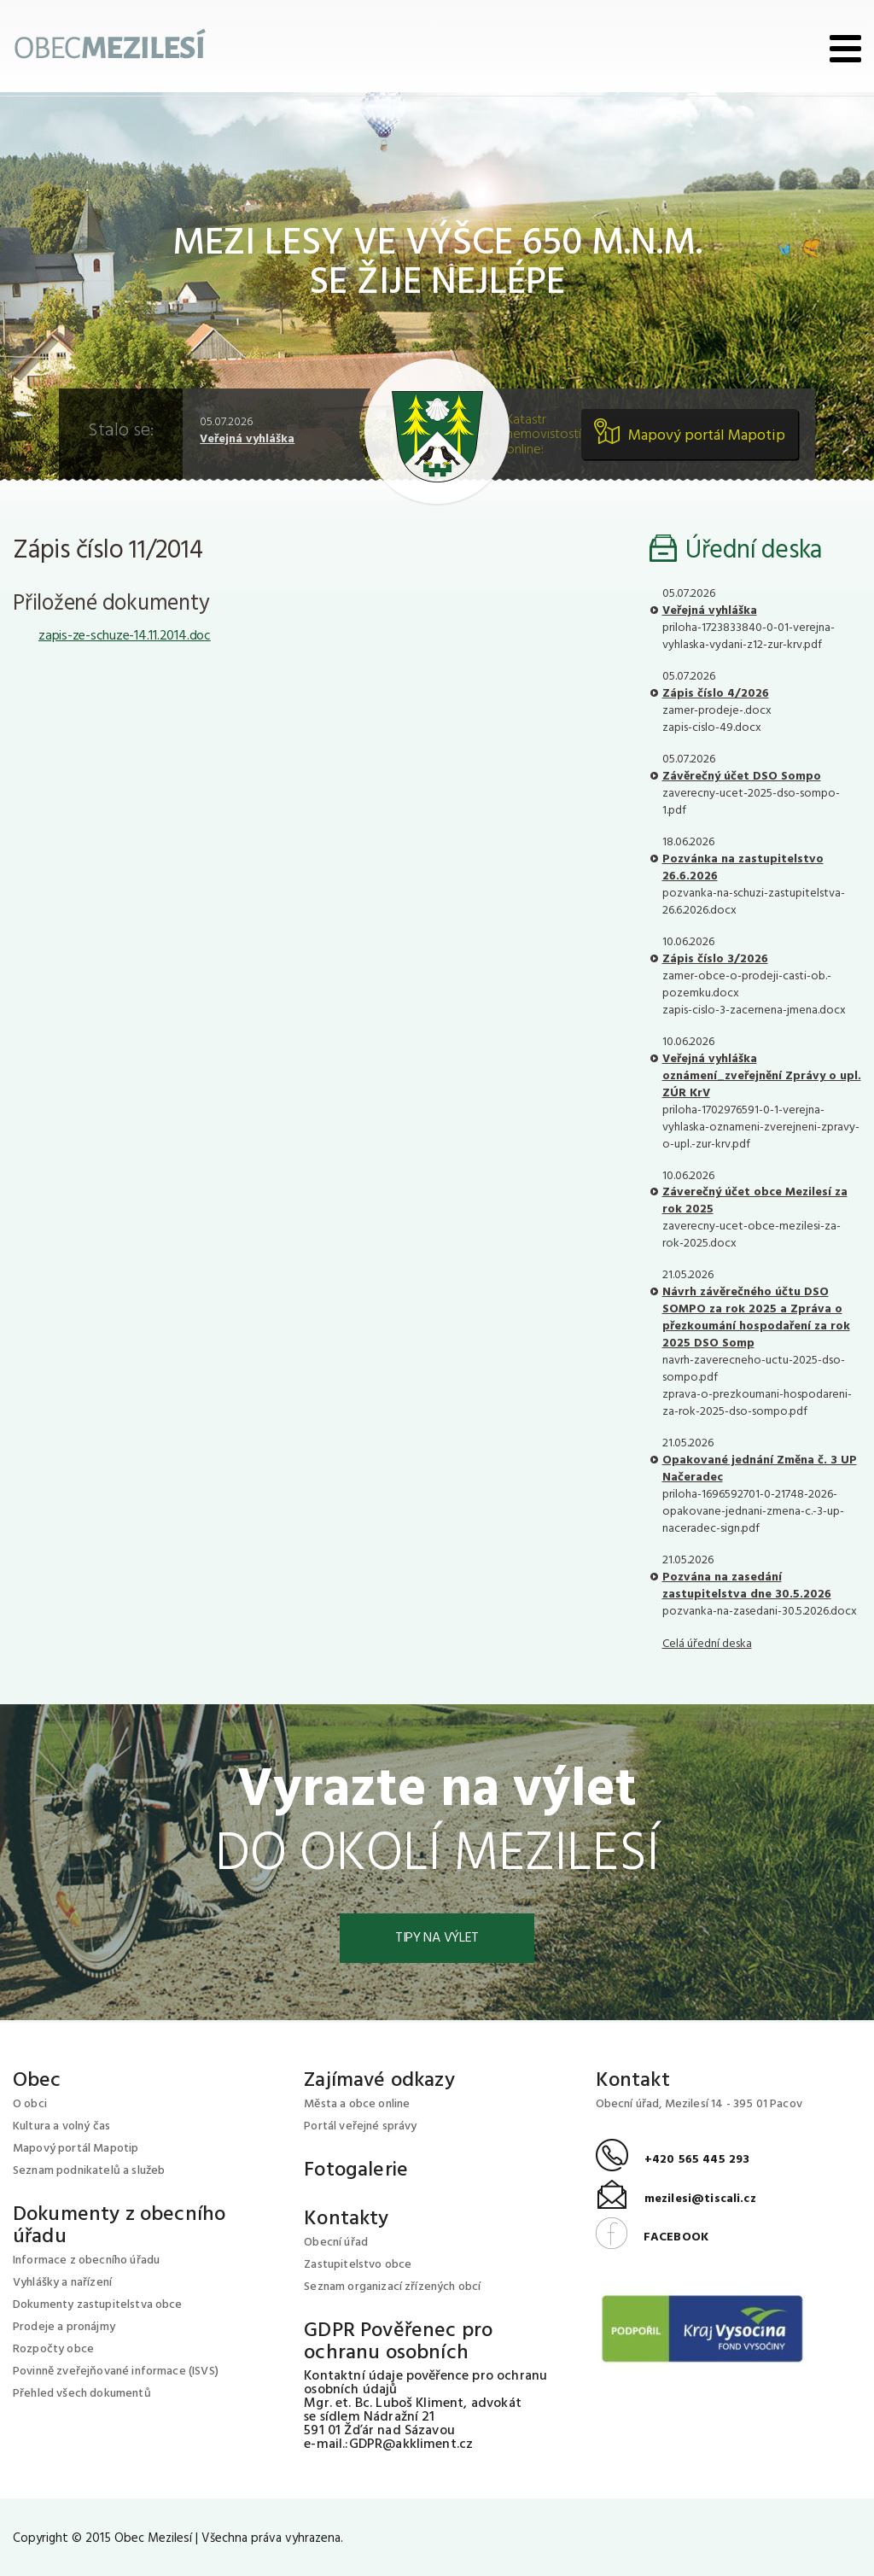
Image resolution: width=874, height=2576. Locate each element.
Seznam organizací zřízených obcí (392, 2287)
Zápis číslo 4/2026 (715, 694)
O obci (30, 2104)
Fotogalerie (356, 2170)
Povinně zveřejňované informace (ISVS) (115, 2371)
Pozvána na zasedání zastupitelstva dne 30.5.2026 (746, 1586)
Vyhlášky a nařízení (62, 2283)
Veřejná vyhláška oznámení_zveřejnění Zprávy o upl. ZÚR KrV (761, 1076)
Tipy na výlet (437, 1938)
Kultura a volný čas (61, 2126)
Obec (37, 2081)
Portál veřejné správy (360, 2126)
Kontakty (346, 2219)
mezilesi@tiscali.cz (676, 2199)
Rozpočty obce (53, 2349)
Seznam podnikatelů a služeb (89, 2171)
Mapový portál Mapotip (706, 435)
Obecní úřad (336, 2242)
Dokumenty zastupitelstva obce (98, 2305)
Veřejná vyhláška (247, 439)
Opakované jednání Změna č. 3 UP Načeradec (759, 1469)
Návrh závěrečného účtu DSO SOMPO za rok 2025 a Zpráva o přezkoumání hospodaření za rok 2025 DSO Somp (756, 1317)
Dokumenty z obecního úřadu (119, 2226)
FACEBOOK (652, 2237)
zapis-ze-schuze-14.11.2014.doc (124, 636)
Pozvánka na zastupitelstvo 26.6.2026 (743, 868)
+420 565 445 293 (673, 2160)
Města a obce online (357, 2104)
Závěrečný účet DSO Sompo (741, 776)
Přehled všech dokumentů (82, 2394)
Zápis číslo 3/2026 (715, 959)
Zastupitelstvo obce (357, 2265)
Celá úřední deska (707, 1644)
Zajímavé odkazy (379, 2081)
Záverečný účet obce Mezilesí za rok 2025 (755, 1201)
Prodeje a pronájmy (64, 2327)
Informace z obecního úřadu (86, 2260)
